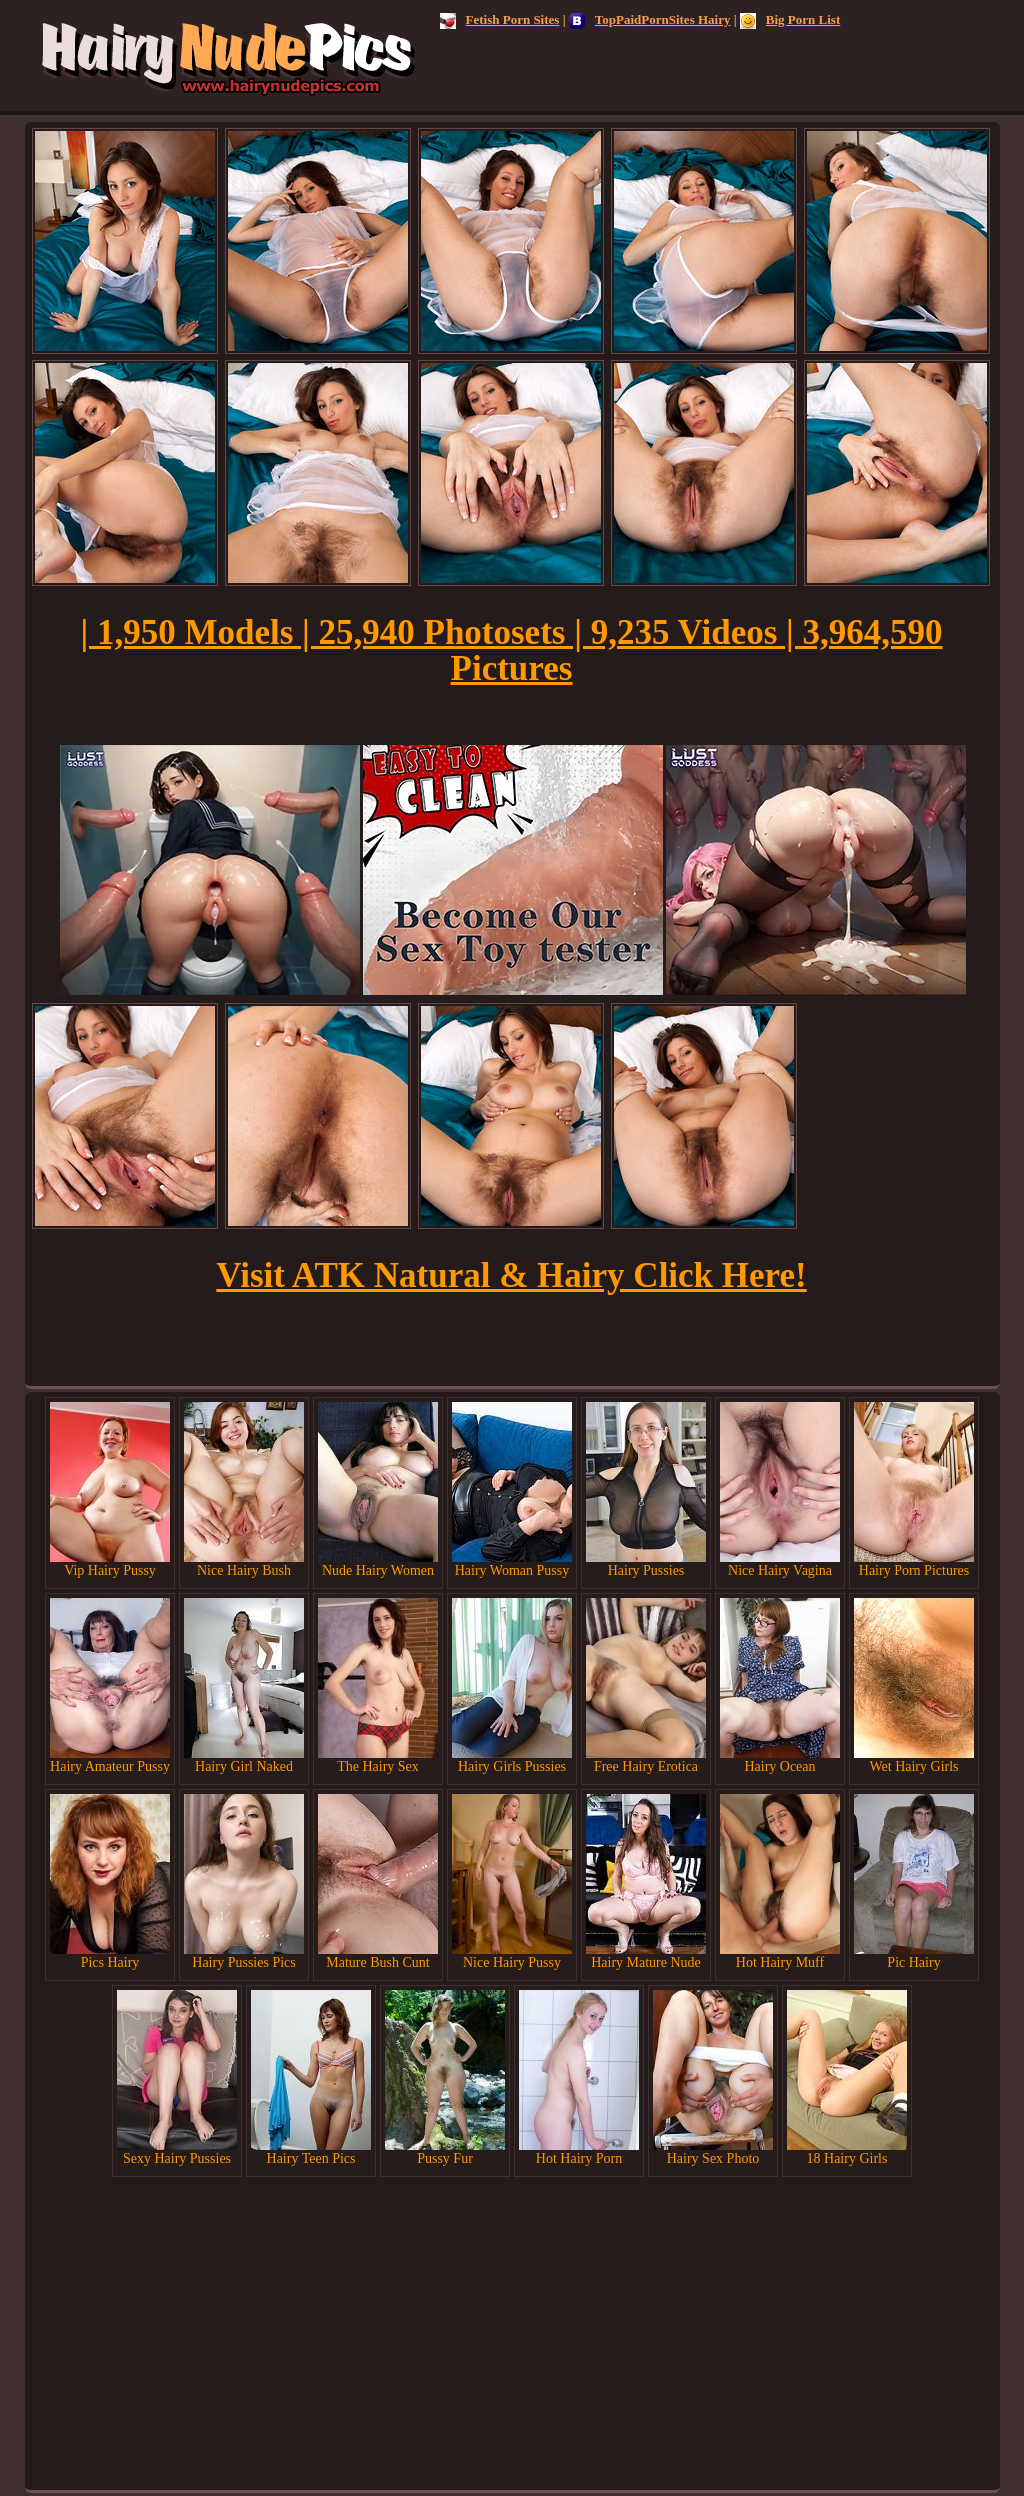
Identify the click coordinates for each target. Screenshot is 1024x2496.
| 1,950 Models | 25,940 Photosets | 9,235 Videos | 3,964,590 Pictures (511, 650)
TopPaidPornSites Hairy (650, 19)
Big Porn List (790, 19)
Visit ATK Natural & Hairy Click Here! (511, 1275)
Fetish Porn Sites (500, 19)
